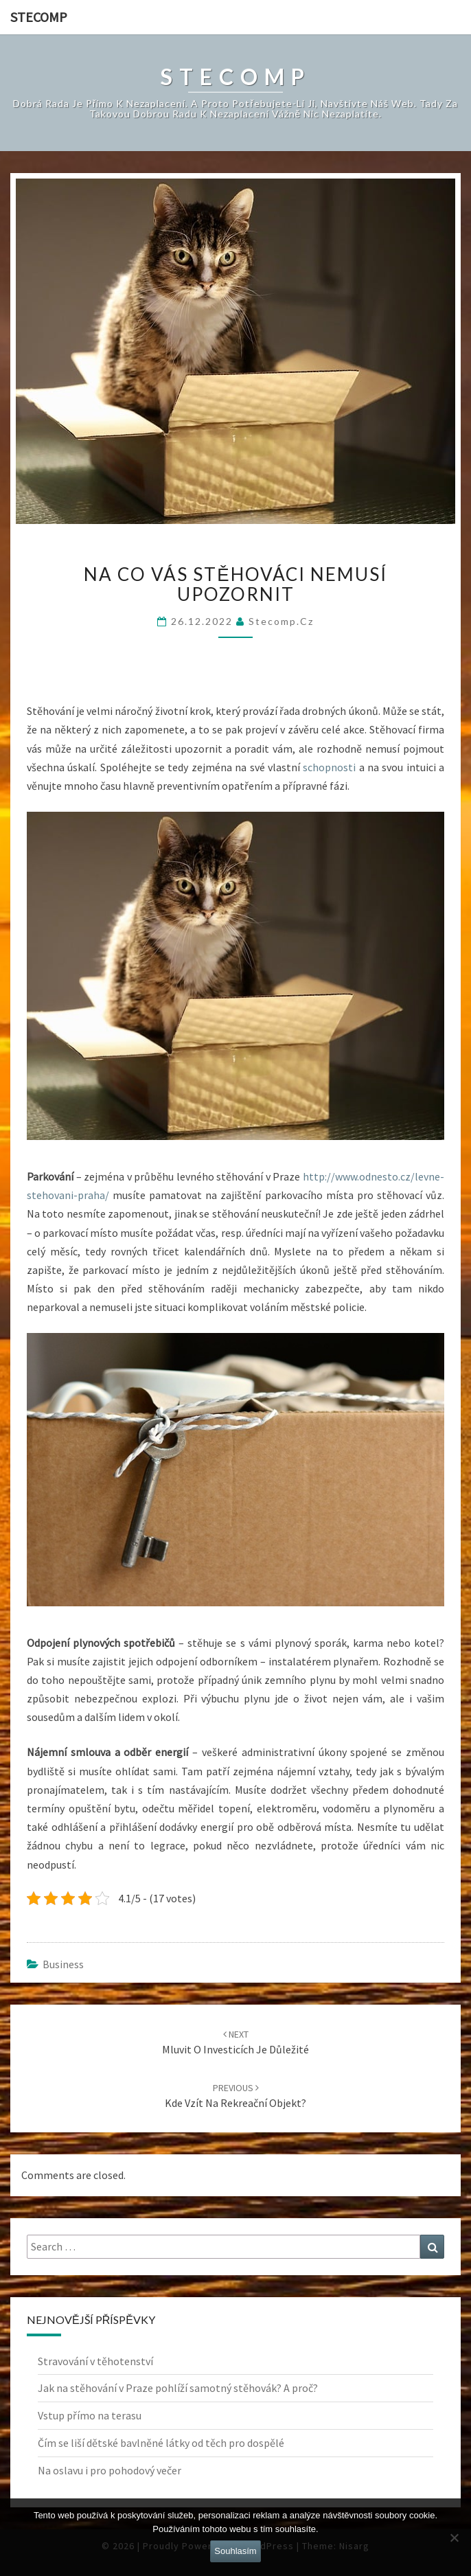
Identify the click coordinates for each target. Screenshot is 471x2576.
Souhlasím (235, 2551)
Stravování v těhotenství (95, 2361)
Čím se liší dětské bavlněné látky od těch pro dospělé (161, 2443)
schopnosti (328, 767)
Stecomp (38, 16)
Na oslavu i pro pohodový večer (109, 2470)
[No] (454, 2537)
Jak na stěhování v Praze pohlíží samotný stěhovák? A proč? (178, 2388)
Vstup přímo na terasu (89, 2415)
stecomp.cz (281, 621)
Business (63, 1964)
